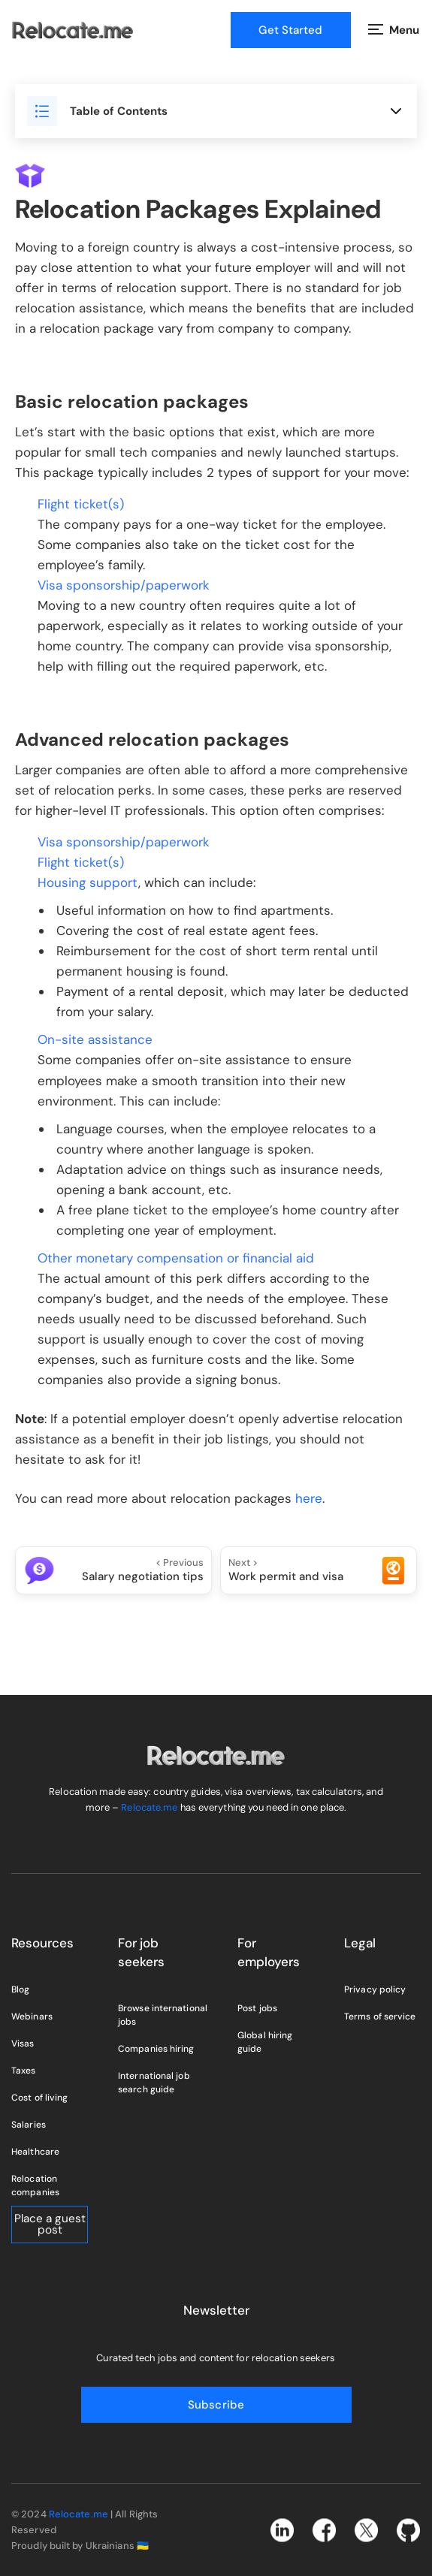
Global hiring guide (264, 2042)
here (308, 1498)
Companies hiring (156, 2049)
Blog (20, 1989)
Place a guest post (50, 2224)
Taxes (23, 2071)
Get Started (290, 30)
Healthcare (35, 2152)
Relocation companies (35, 2185)
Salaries (28, 2125)
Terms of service (380, 2016)
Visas (23, 2044)
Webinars (32, 2016)
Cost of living (39, 2098)
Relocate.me (149, 1807)
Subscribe (216, 2404)
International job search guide (154, 2082)
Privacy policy (375, 1989)
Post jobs (257, 2008)
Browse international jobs (162, 2015)
